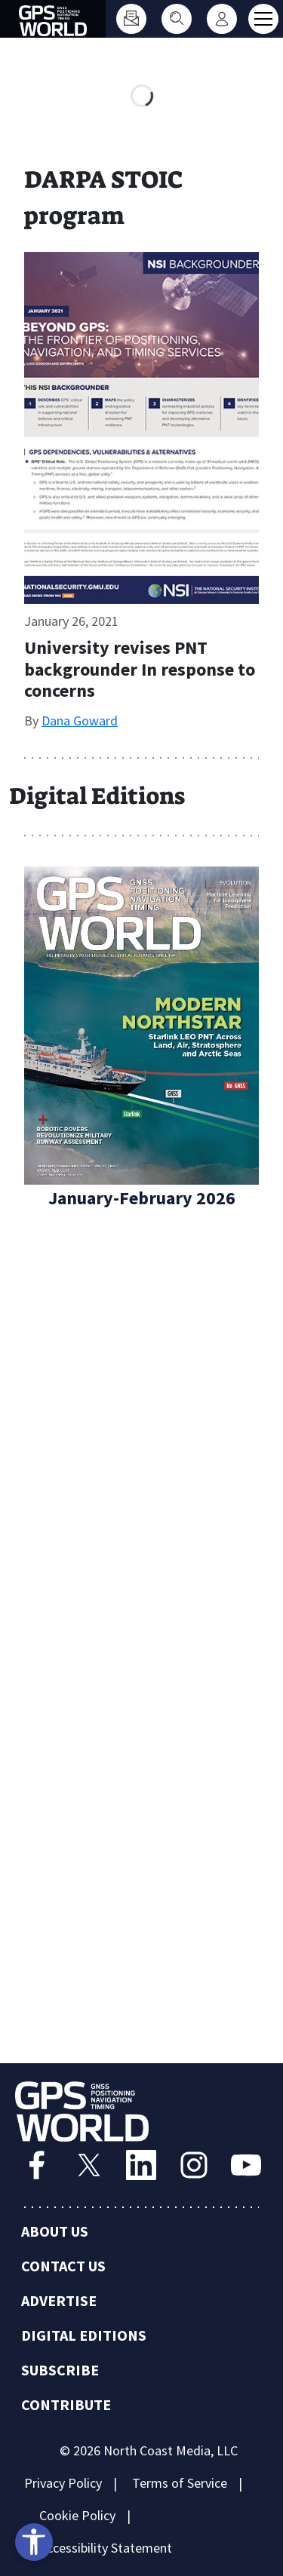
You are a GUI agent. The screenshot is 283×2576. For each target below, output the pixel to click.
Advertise (59, 2300)
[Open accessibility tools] (34, 2542)
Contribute (66, 2404)
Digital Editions (83, 2335)
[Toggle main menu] (263, 19)
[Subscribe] (131, 19)
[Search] (176, 19)
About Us (54, 2231)
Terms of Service (179, 2483)
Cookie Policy (77, 2515)
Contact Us (63, 2265)
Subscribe (60, 2369)
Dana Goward (80, 720)
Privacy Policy (63, 2483)
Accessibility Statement (105, 2547)
